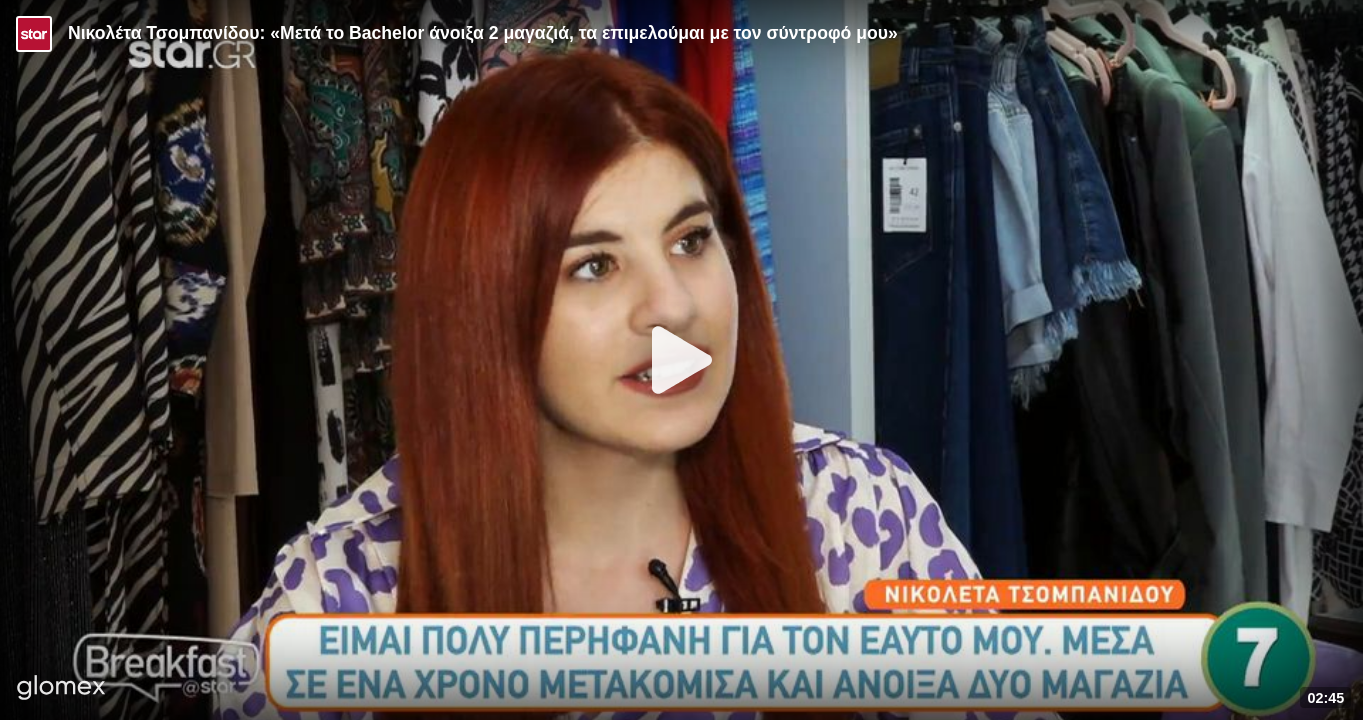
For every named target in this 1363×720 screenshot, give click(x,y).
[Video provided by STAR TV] (34, 34)
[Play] (682, 360)
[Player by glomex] (61, 689)
